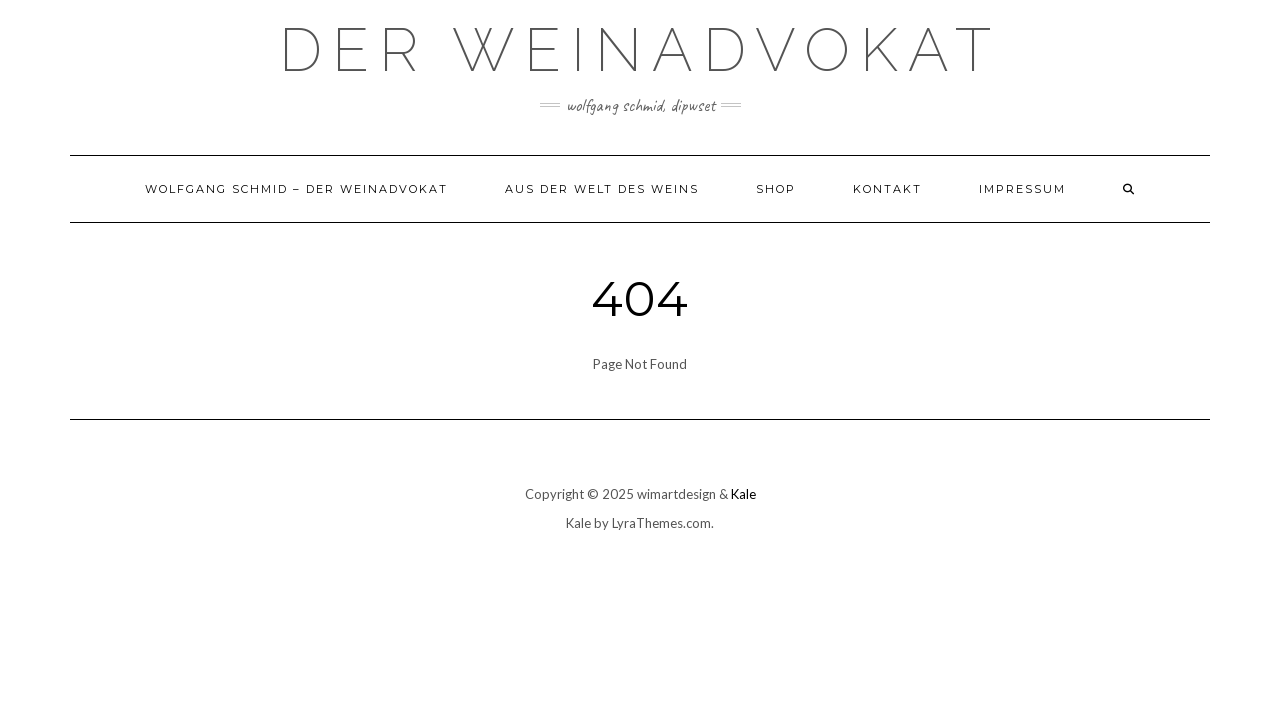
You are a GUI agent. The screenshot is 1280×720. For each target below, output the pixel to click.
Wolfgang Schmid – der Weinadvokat (296, 189)
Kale (743, 494)
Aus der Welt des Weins (602, 189)
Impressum (1022, 189)
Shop (776, 189)
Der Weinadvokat (640, 50)
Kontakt (887, 189)
